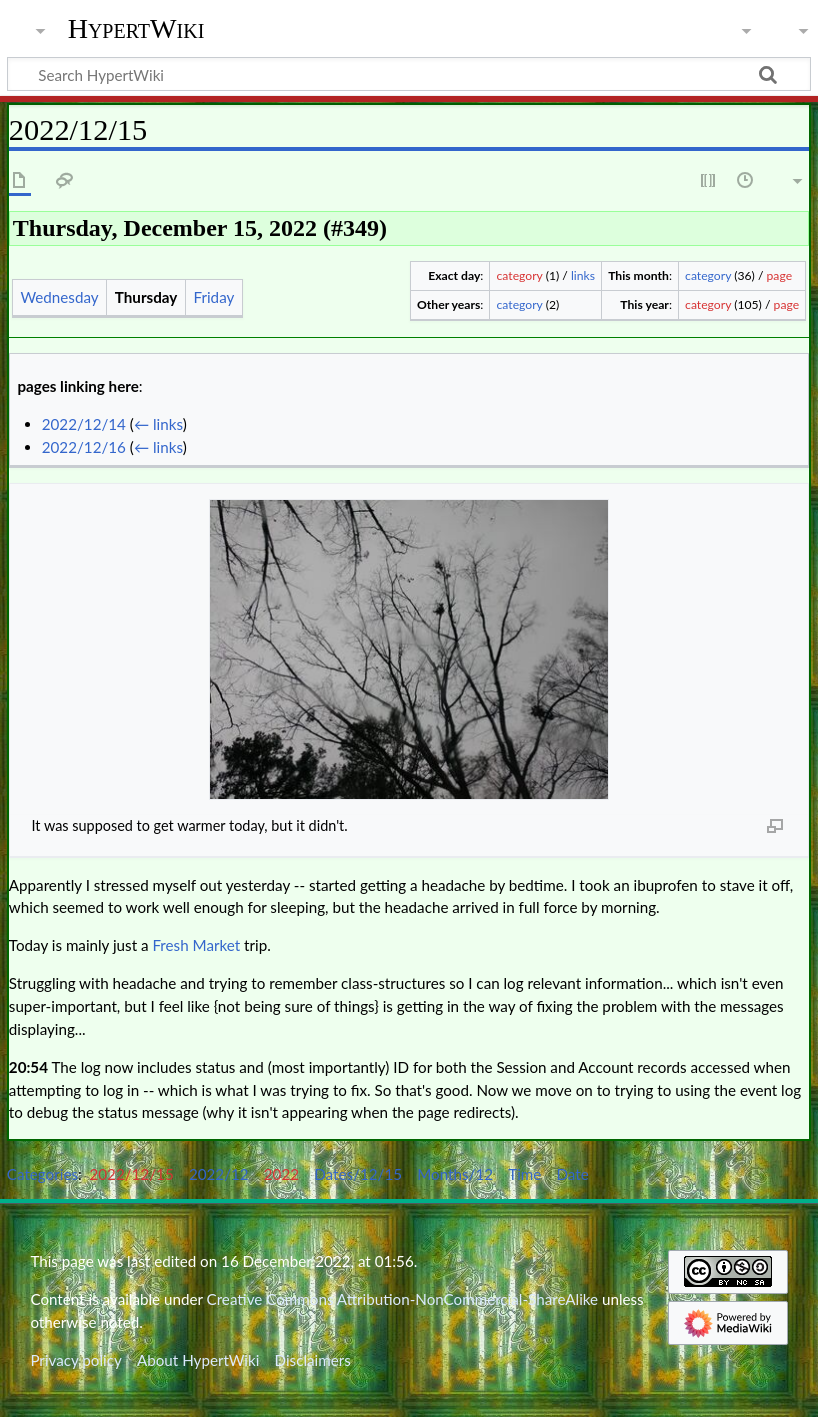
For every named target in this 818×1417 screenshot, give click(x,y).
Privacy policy (75, 1360)
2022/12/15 (132, 1174)
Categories (42, 1174)
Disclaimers (313, 1360)
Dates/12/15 (358, 1174)
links (583, 275)
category (520, 275)
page (780, 275)
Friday (214, 297)
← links (158, 424)
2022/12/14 (84, 424)
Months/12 (455, 1174)
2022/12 (219, 1174)
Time (524, 1174)
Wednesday (59, 297)
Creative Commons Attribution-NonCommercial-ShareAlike (403, 1299)
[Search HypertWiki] (409, 74)
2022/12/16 (84, 447)
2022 (281, 1174)
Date (572, 1174)
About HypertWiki (198, 1360)
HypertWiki (136, 29)
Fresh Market (196, 945)
